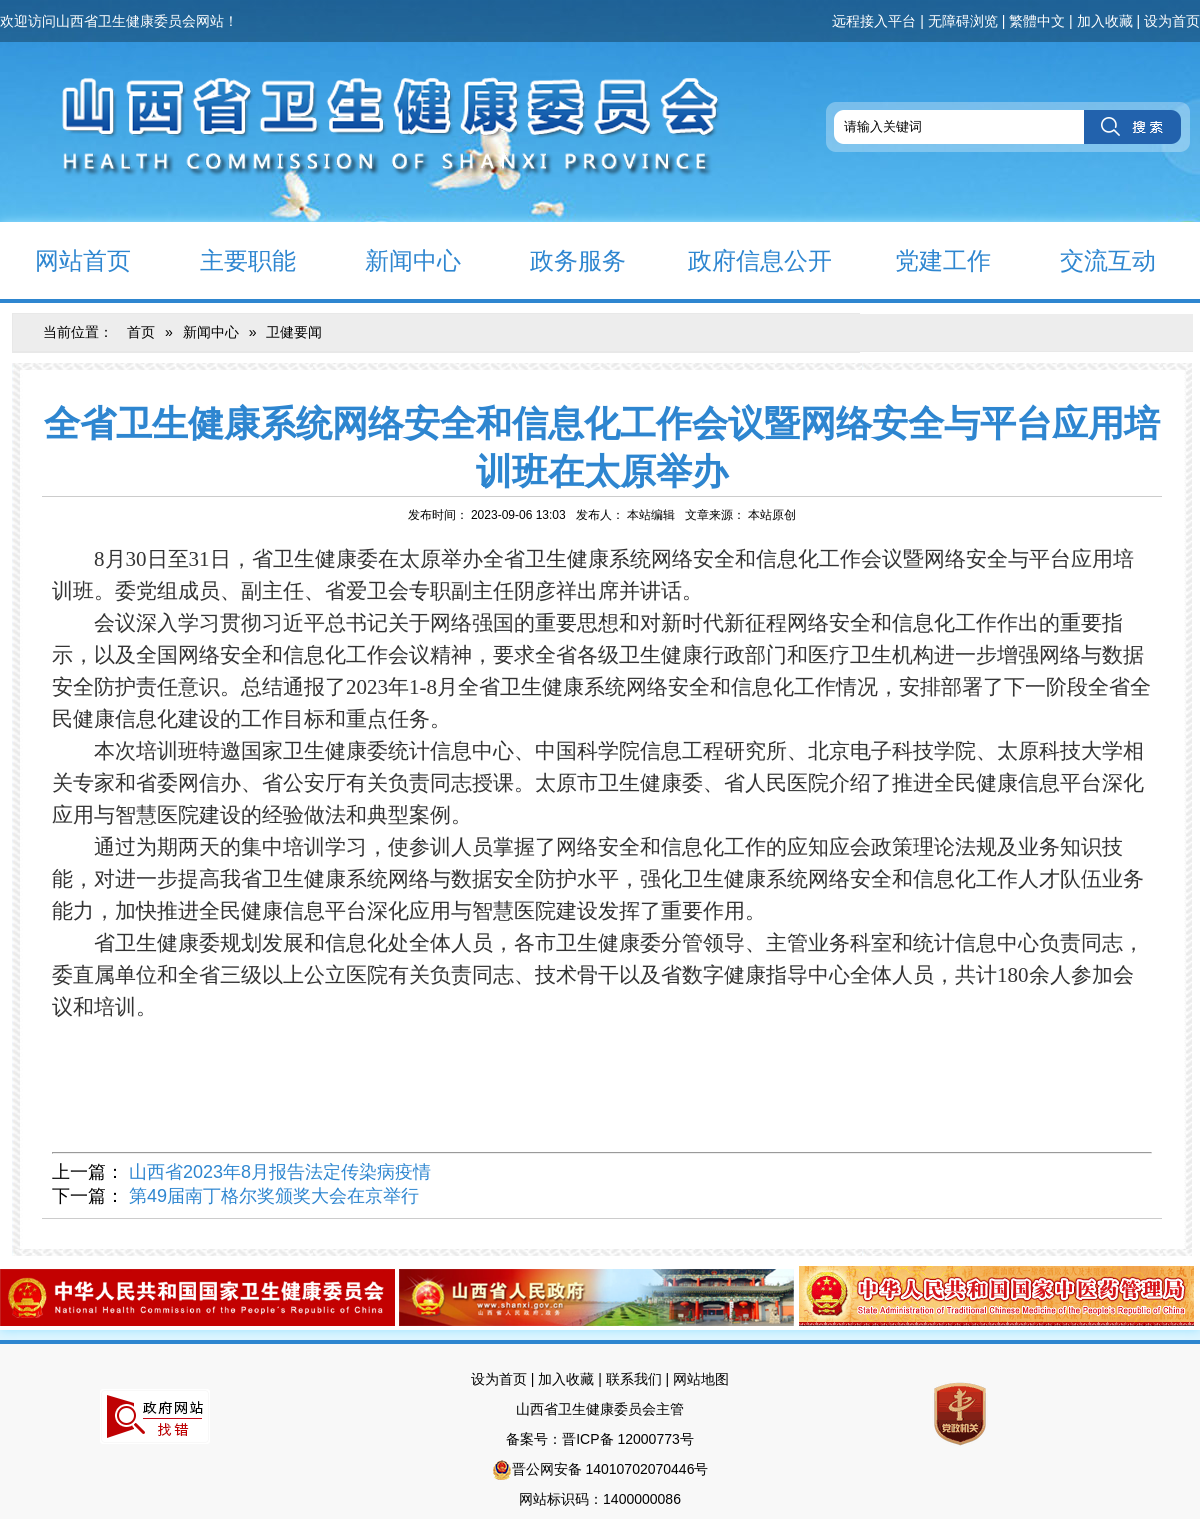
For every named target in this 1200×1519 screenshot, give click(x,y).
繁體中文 (1037, 21)
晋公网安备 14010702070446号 (610, 1469)
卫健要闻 (294, 332)
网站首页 (65, 259)
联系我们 (634, 1379)
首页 (141, 332)
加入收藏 (1105, 21)
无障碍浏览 (963, 21)
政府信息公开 (746, 259)
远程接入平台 (874, 21)
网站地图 (701, 1379)
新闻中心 (395, 259)
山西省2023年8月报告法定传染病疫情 (280, 1172)
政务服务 (560, 259)
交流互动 (1090, 259)
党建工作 (925, 259)
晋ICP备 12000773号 (628, 1439)
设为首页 (1172, 21)
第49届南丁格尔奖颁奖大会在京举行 (274, 1196)
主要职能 (230, 259)
